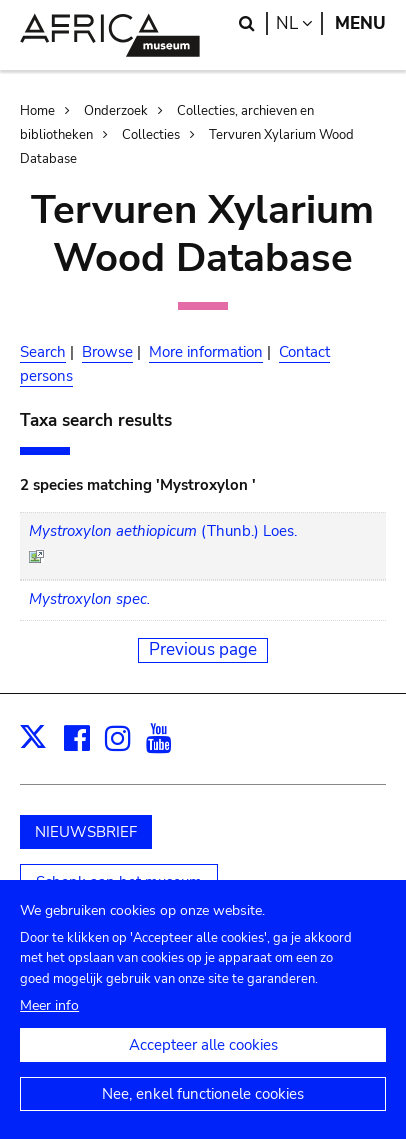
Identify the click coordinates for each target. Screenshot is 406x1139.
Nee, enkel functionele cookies (203, 1102)
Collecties (151, 135)
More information (206, 352)
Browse (107, 352)
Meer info (49, 1013)
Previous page (203, 649)
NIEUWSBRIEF (86, 832)
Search (43, 352)
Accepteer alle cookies (203, 1053)
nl (299, 23)
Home (37, 111)
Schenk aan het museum (119, 882)
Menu (360, 23)
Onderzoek (116, 111)
